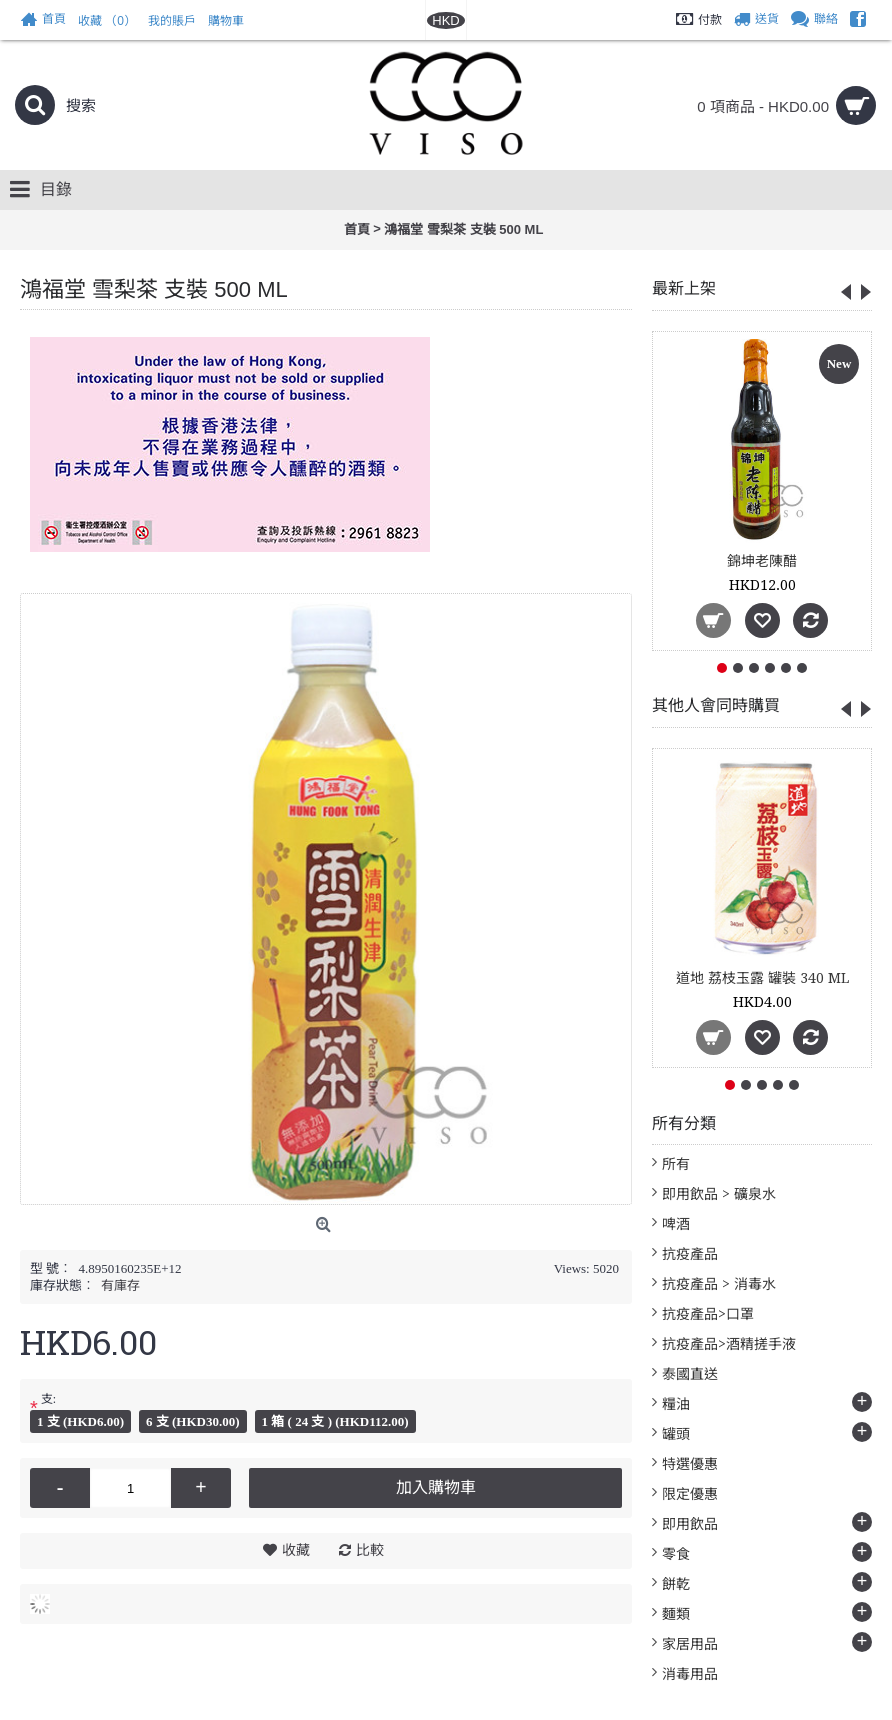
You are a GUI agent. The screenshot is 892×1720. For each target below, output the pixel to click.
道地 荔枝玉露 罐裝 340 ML (762, 978)
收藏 (296, 1550)
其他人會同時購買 (716, 705)
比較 (370, 1550)
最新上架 (684, 288)
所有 (676, 1164)
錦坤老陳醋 (762, 561)
